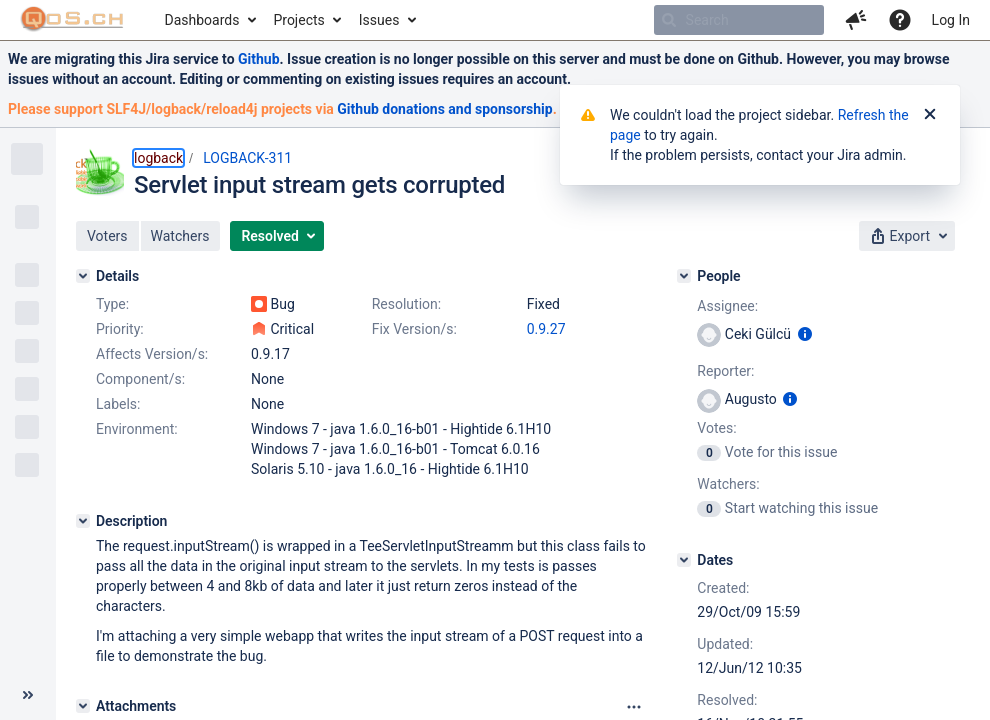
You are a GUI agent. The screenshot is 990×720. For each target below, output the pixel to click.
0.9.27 (546, 329)
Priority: (120, 329)
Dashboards (202, 20)
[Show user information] (805, 334)
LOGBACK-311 (247, 158)
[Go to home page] (72, 20)
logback (158, 158)
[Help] (900, 20)
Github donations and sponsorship (444, 109)
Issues (379, 20)
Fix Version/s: (414, 329)
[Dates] (684, 560)
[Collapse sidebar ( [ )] (28, 695)
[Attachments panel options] (634, 707)
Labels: (118, 404)
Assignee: (727, 306)
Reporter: (725, 371)
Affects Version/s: (152, 354)
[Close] (930, 115)
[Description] (83, 521)
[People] (684, 276)
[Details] (83, 276)
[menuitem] (209, 20)
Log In (951, 20)
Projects (298, 20)
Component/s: (140, 379)
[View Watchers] (710, 508)
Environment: (137, 429)
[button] (856, 20)
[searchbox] (739, 20)
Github (259, 59)
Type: (112, 304)
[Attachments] (83, 706)
